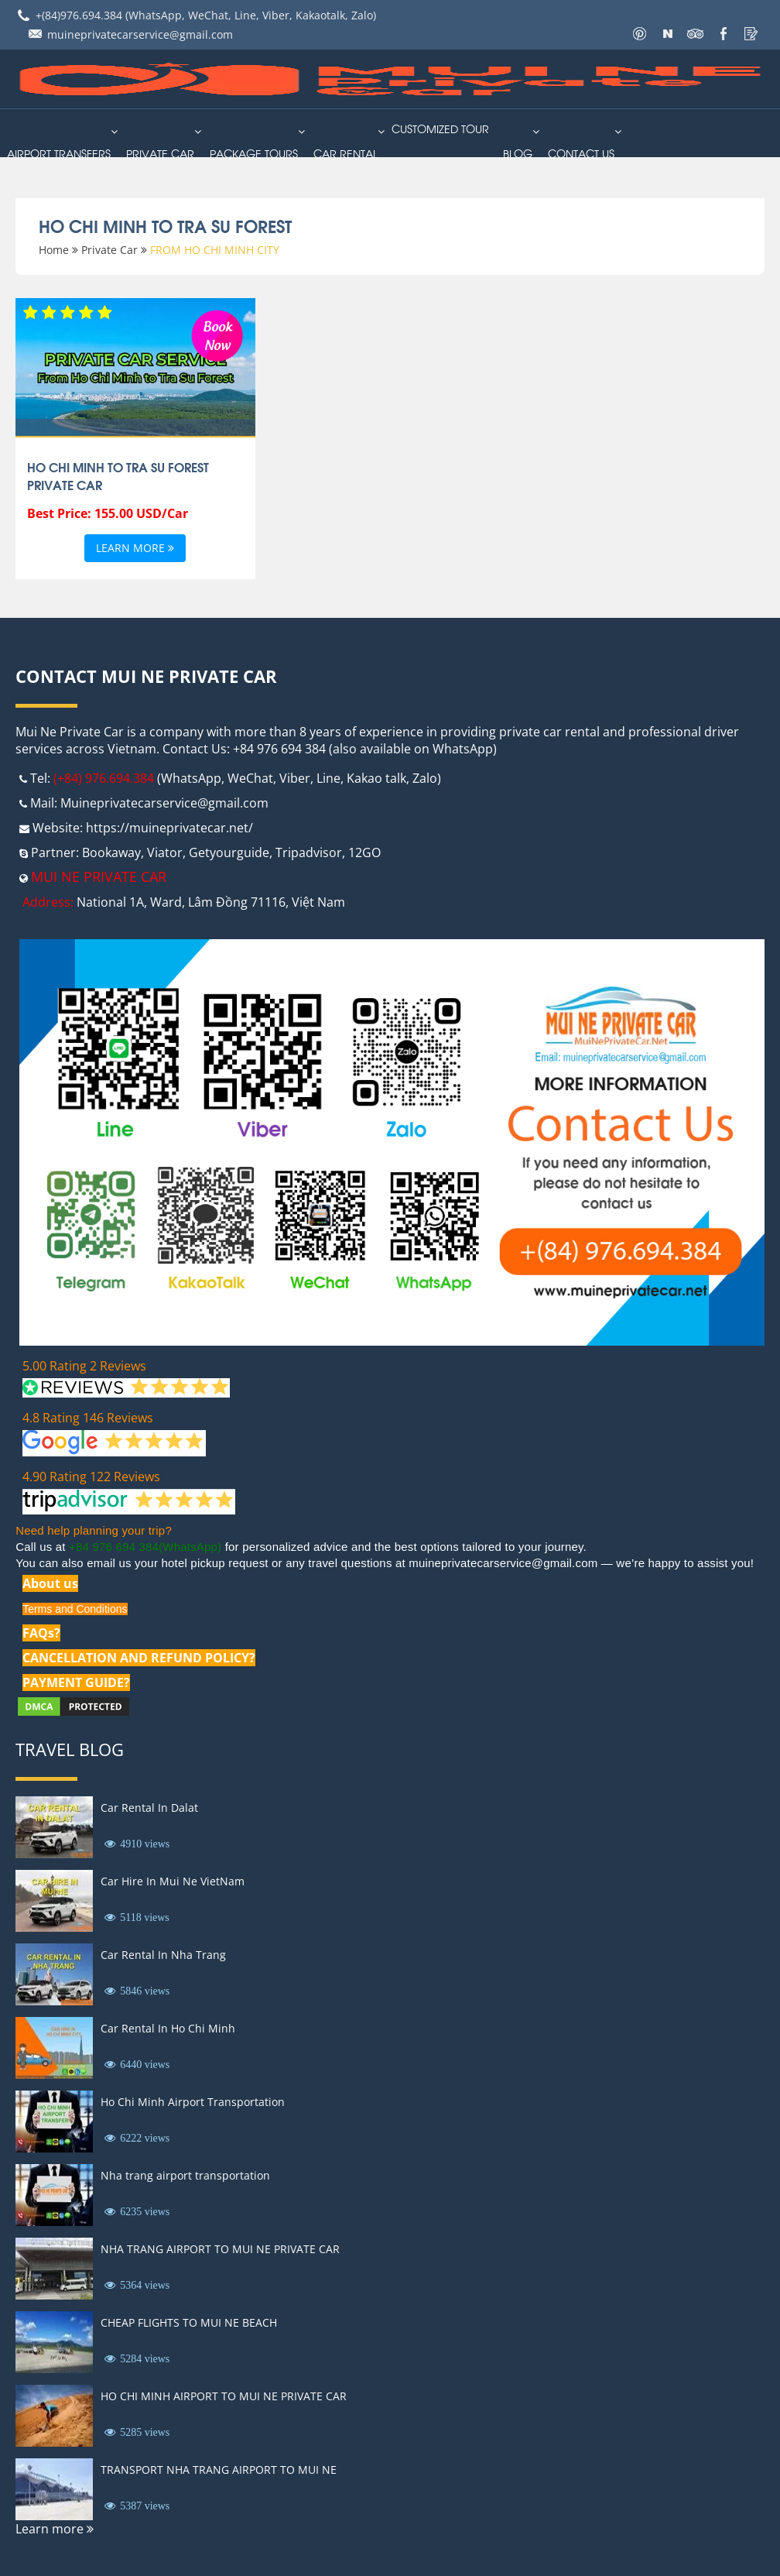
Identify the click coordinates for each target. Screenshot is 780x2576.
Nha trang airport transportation (185, 2175)
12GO (364, 852)
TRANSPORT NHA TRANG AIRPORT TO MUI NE (219, 2469)
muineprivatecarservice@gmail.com (140, 34)
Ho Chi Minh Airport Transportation (193, 2101)
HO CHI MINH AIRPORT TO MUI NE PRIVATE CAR (224, 2396)
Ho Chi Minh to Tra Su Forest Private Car (118, 475)
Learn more (135, 548)
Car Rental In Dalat (149, 1807)
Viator (165, 852)
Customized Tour (440, 128)
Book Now (217, 334)
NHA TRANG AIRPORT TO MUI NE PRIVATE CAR (220, 2249)
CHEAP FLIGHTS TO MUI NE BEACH (189, 2322)
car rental (345, 153)
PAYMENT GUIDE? (76, 1682)
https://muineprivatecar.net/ (169, 827)
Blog (517, 153)
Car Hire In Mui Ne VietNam (173, 1881)
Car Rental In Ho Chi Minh (168, 2028)
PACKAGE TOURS (254, 153)
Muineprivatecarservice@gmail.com (164, 802)
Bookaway (111, 852)
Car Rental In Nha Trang (163, 1954)
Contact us (581, 153)
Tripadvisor (308, 852)
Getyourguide (229, 852)
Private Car (160, 153)
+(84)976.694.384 (79, 15)
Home (54, 249)
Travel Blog (69, 1749)
